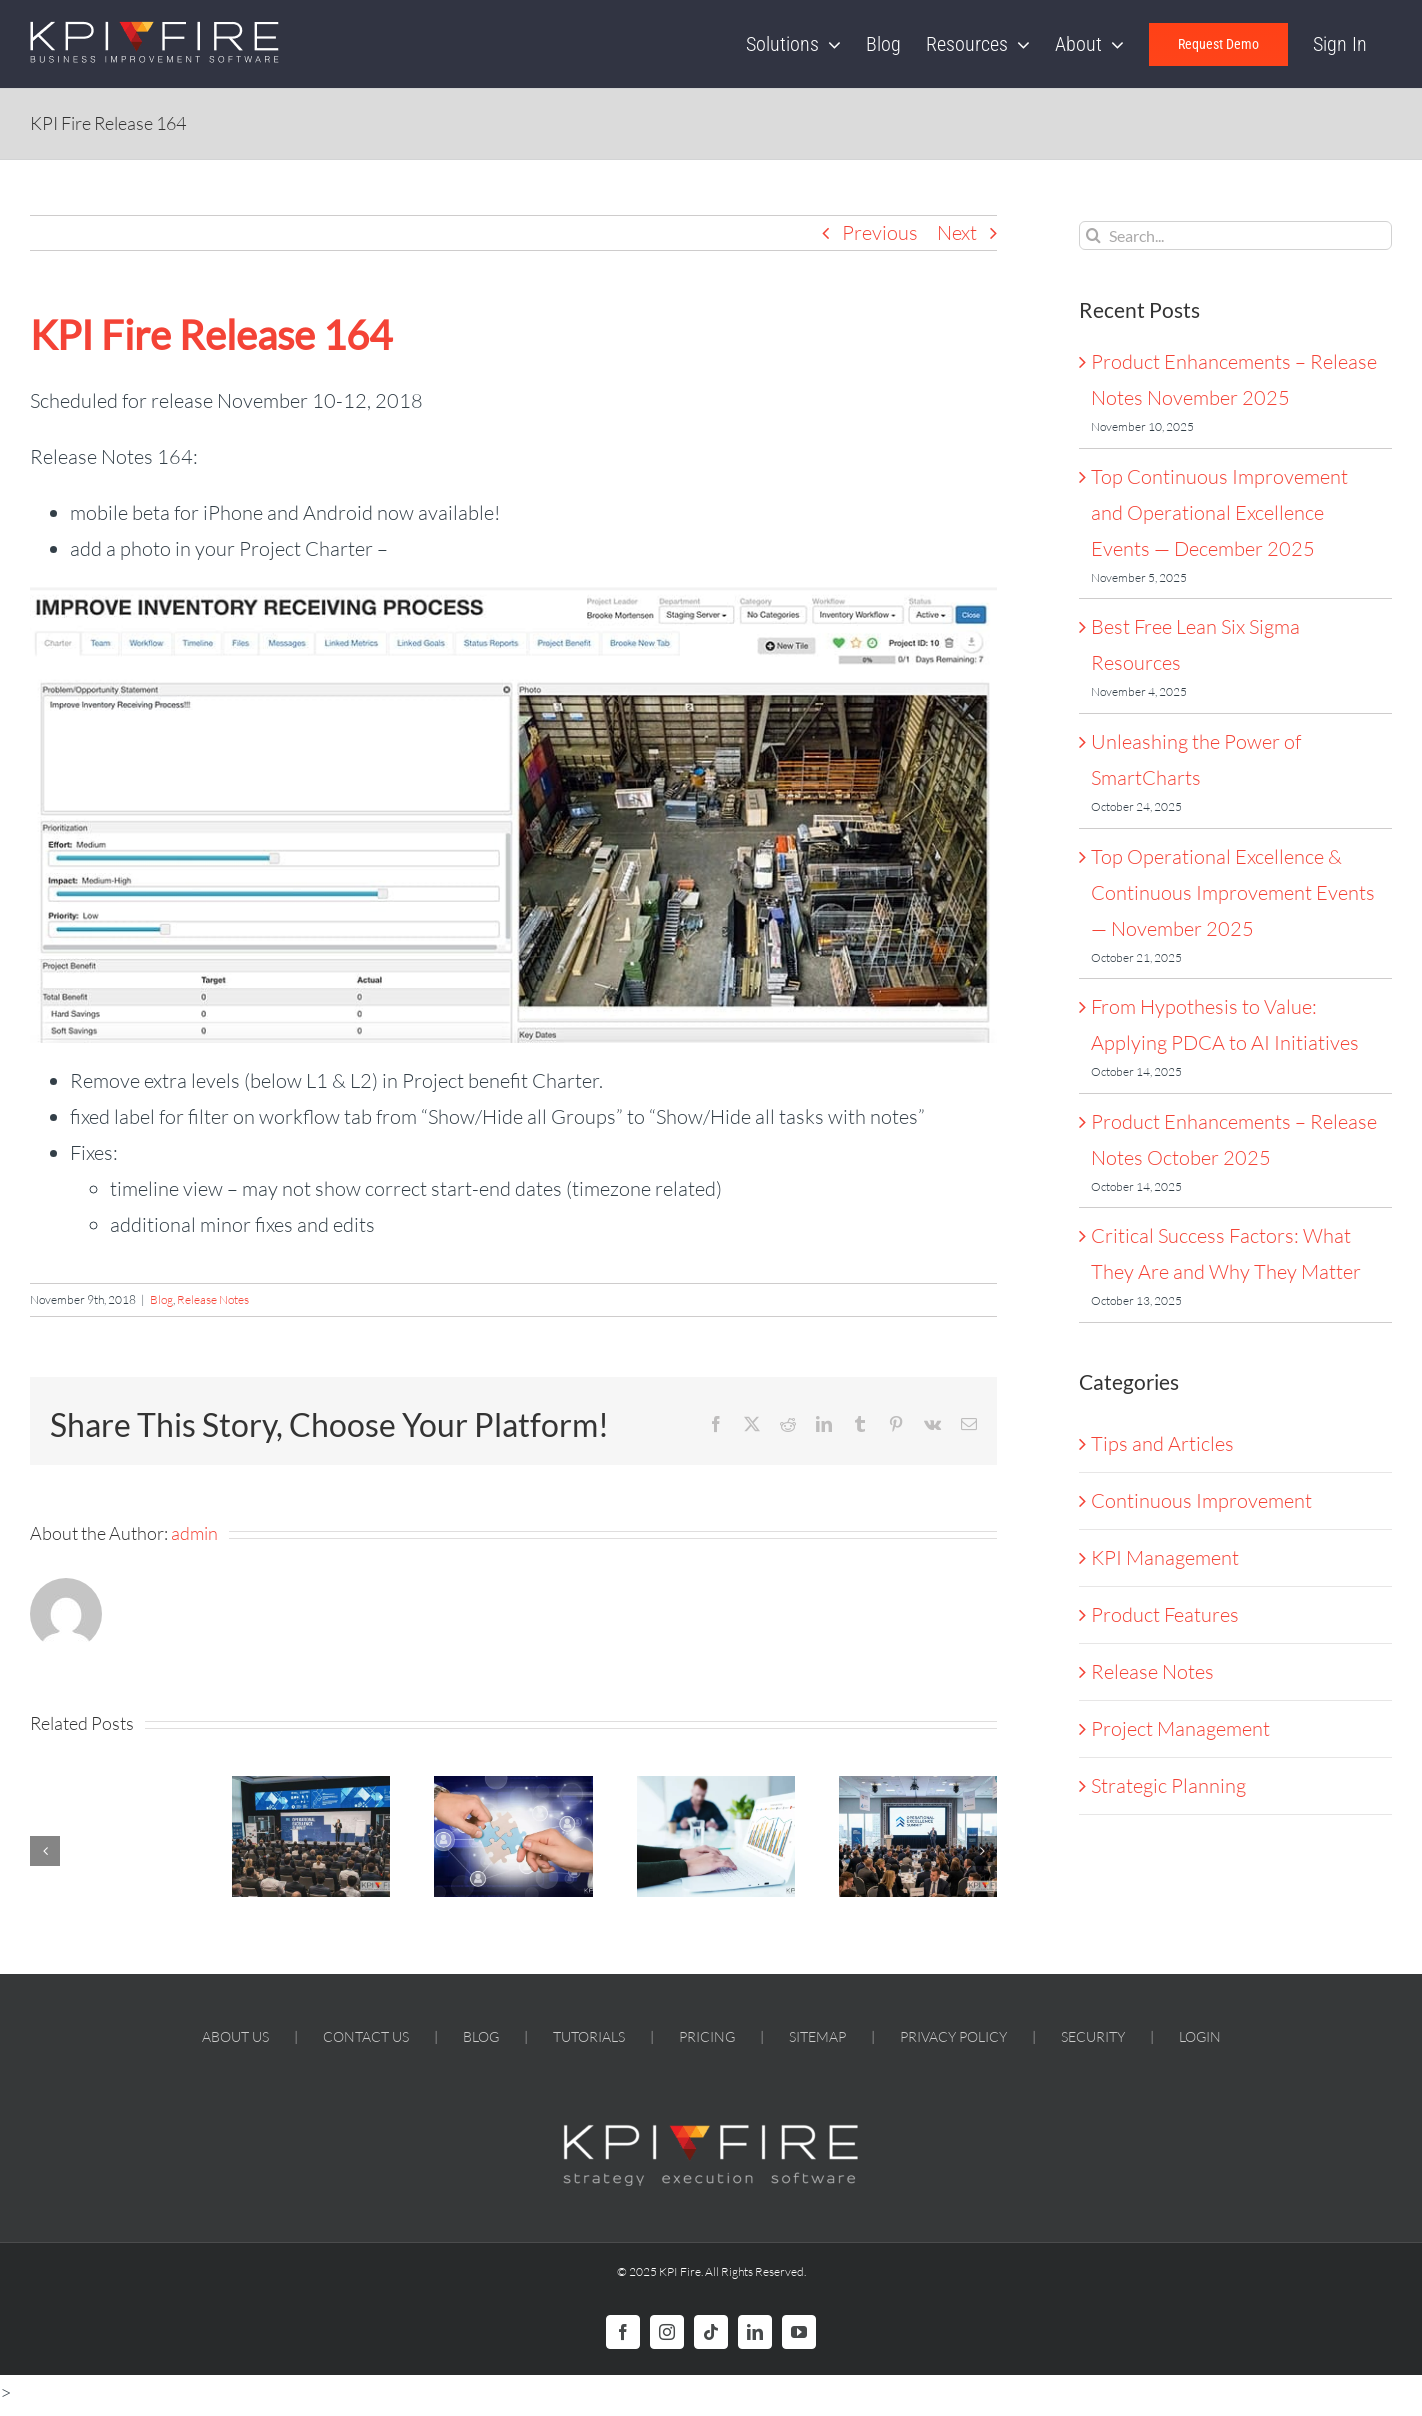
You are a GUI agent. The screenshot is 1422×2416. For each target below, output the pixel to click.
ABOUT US (235, 2036)
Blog (161, 1299)
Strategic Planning (1168, 1785)
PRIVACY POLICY (953, 2036)
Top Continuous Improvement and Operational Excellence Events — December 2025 (1219, 512)
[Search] (1093, 235)
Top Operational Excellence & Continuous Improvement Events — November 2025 (1233, 892)
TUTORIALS (589, 2036)
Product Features (1165, 1614)
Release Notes (213, 1299)
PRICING (707, 2036)
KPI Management (1165, 1557)
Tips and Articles (1162, 1443)
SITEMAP (817, 2036)
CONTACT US (366, 2036)
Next (957, 232)
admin (194, 1533)
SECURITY (1093, 2036)
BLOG (481, 2036)
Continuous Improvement (1201, 1500)
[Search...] (1235, 235)
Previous (880, 232)
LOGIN (1200, 2036)
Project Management (1180, 1728)
